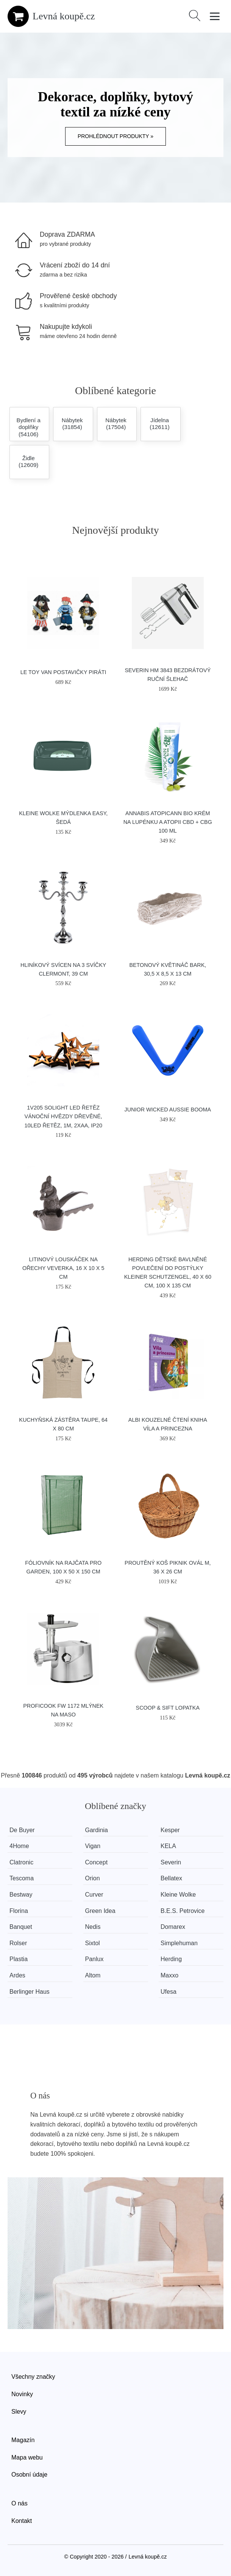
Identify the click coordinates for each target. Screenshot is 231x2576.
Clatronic (21, 1862)
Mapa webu (27, 2457)
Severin (171, 1862)
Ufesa (168, 1991)
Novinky (22, 2394)
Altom (93, 1975)
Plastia (18, 1959)
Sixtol (92, 1943)
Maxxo (169, 1975)
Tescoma (21, 1878)
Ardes (17, 1975)
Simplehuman (179, 1943)
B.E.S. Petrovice (183, 1911)
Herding (171, 1959)
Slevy (18, 2411)
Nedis (93, 1927)
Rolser (18, 1943)
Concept (96, 1862)
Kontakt (21, 2521)
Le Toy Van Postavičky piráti (63, 672)
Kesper (170, 1830)
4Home (19, 1846)
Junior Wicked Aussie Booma (167, 1109)
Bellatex (171, 1878)
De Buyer (22, 1830)
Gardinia (96, 1830)
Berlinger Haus (29, 1991)
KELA (168, 1846)
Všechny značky (33, 2376)
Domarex (173, 1927)
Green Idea (100, 1911)
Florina (18, 1911)
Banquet (20, 1927)
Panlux (94, 1959)
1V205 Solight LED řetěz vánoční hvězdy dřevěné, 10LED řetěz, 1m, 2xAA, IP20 (63, 1116)
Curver (94, 1894)
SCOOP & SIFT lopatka (168, 1708)
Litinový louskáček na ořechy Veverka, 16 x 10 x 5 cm (63, 1268)
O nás (19, 2503)
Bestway (20, 1894)
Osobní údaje (29, 2474)
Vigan (93, 1846)
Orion (92, 1878)
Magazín (22, 2440)
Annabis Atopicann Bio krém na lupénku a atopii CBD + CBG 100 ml (167, 822)
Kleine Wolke (178, 1894)
